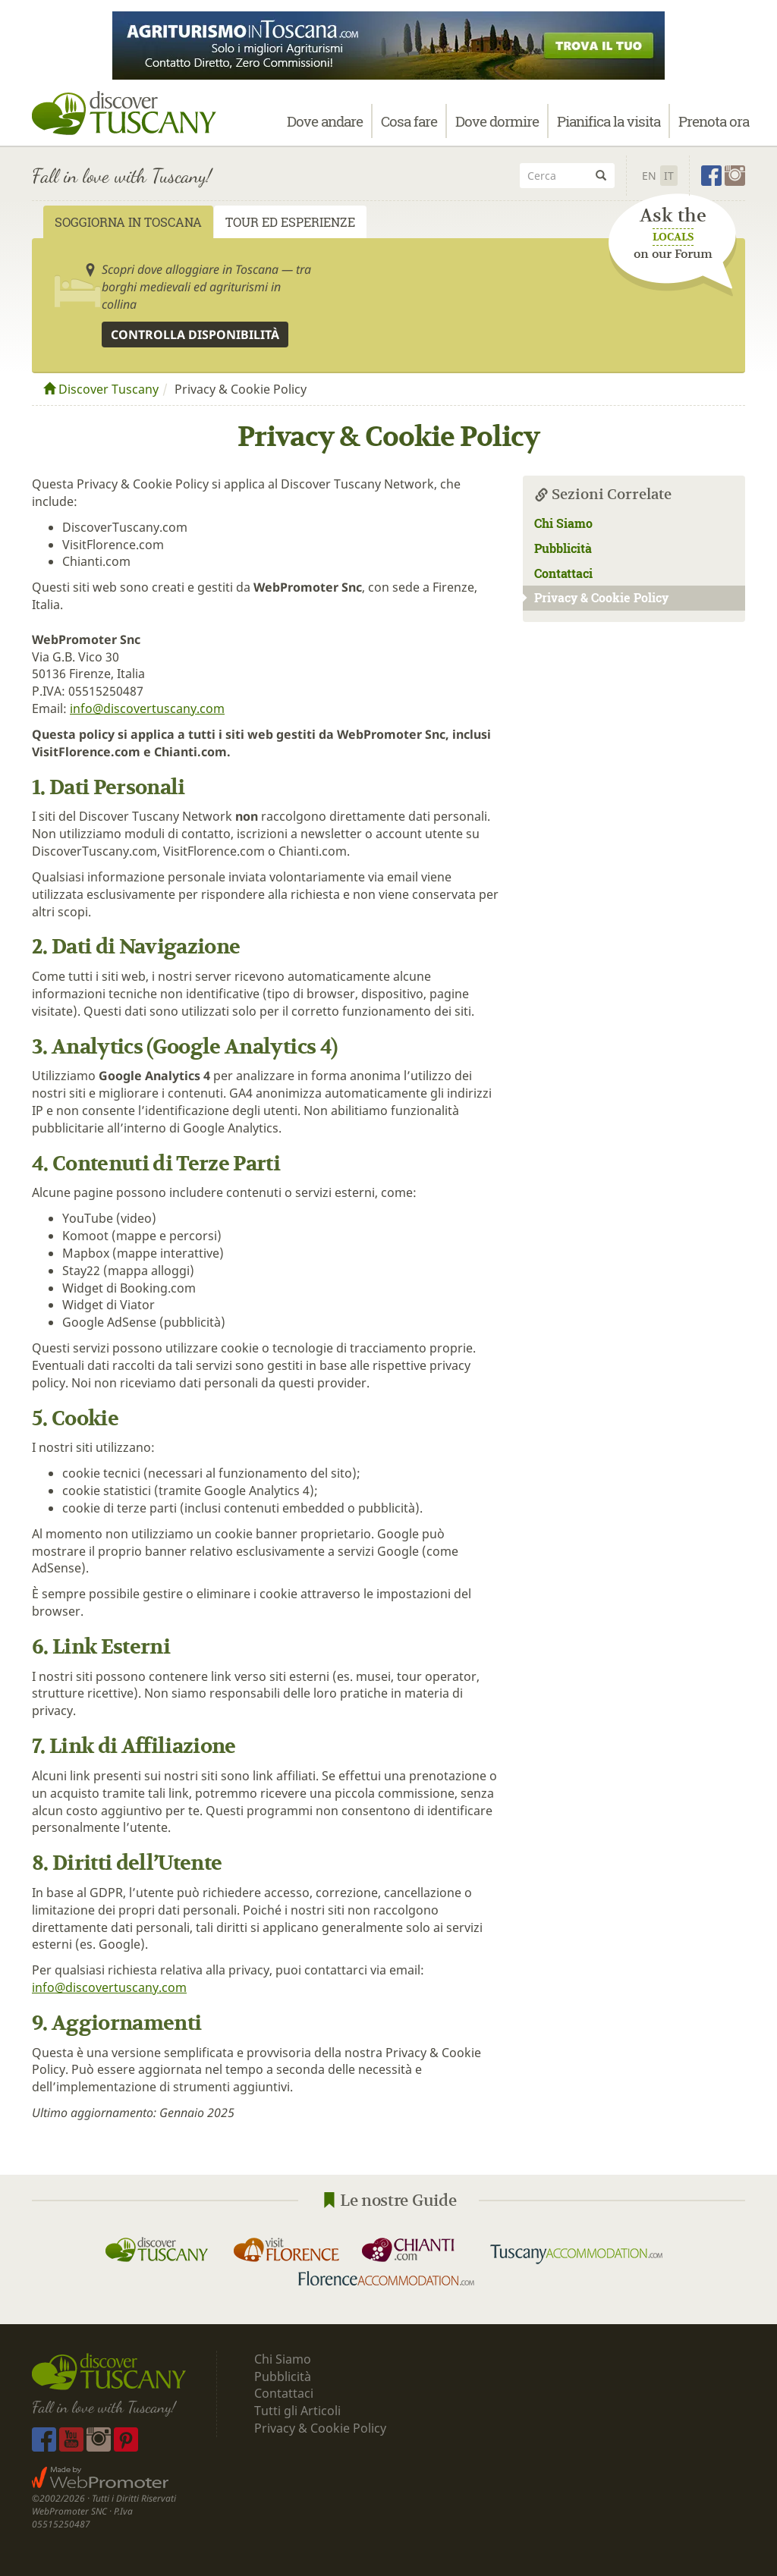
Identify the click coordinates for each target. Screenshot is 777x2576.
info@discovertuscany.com (147, 708)
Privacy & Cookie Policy (595, 597)
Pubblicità (564, 548)
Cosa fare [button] (409, 127)
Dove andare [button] (325, 127)
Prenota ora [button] (713, 127)
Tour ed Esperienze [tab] (290, 222)
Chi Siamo (563, 523)
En (649, 175)
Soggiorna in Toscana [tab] (128, 222)
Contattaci (563, 573)
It (669, 175)
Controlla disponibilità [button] (195, 334)
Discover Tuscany (101, 389)
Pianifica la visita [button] (608, 127)
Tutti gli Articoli (297, 2410)
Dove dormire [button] (497, 127)
